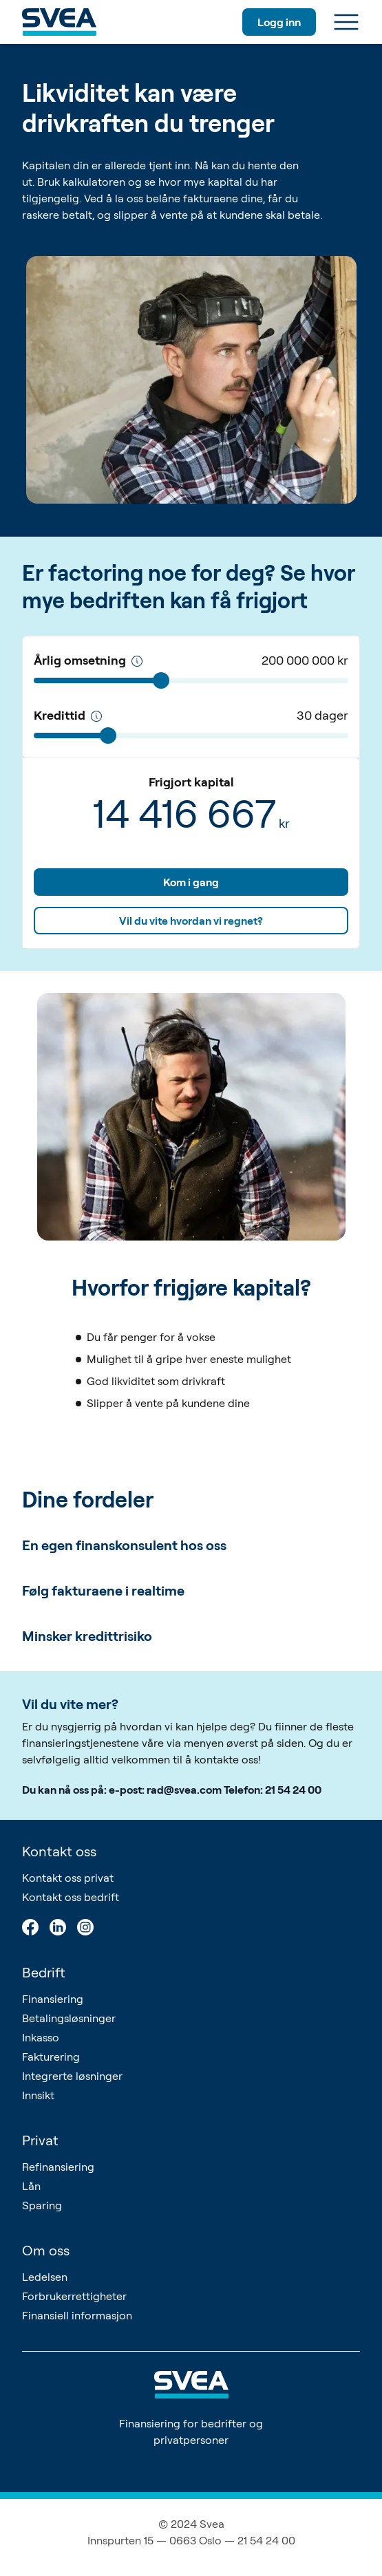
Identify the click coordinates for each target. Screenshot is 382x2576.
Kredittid (68, 714)
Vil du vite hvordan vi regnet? (191, 920)
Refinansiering (58, 2167)
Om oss (46, 2250)
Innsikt (38, 2095)
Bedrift (43, 1972)
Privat (40, 2140)
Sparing (42, 2205)
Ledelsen (44, 2277)
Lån (31, 2186)
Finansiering (52, 1999)
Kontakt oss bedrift (70, 1897)
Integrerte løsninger (72, 2076)
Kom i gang (191, 882)
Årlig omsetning (88, 659)
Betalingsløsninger (69, 2018)
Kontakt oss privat (68, 1878)
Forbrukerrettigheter (74, 2296)
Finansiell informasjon (77, 2315)
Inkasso (40, 2037)
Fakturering (51, 2056)
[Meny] (346, 22)
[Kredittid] (96, 716)
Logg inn (279, 22)
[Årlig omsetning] (136, 661)
